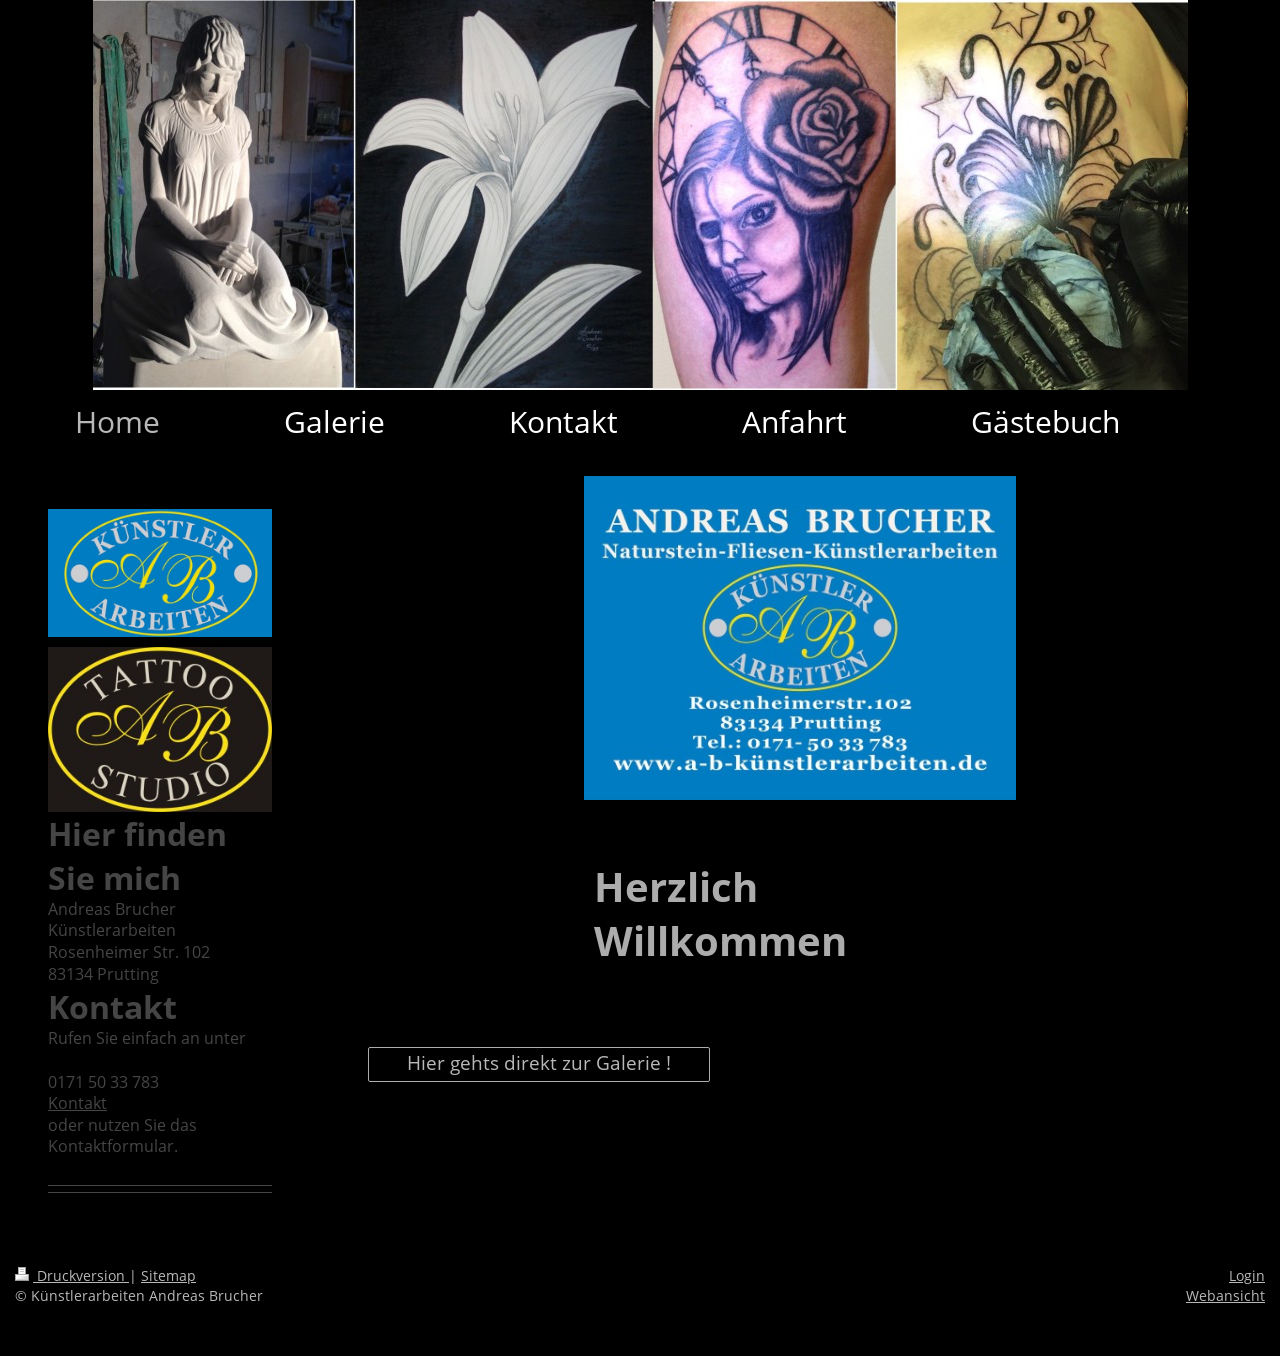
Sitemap (168, 1275)
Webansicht (1225, 1295)
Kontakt (77, 1103)
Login (1247, 1275)
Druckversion (72, 1275)
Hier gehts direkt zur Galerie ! (539, 1063)
